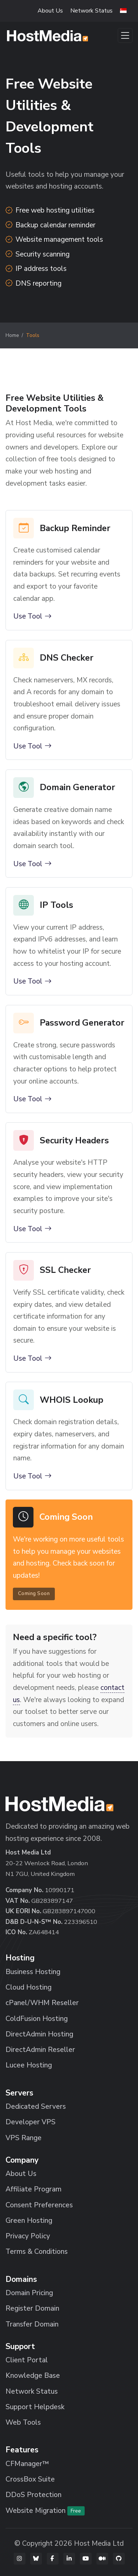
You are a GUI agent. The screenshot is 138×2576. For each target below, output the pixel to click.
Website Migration (45, 2510)
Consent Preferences (39, 2205)
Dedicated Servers (36, 2106)
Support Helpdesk (35, 2407)
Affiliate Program (33, 2189)
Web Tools (23, 2422)
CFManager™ (27, 2464)
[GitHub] (119, 2559)
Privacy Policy (28, 2236)
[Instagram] (19, 2559)
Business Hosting (33, 1972)
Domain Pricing (29, 2293)
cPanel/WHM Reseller (42, 2003)
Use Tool (32, 616)
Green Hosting (29, 2220)
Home (12, 335)
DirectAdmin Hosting (39, 2034)
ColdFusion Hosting (37, 2019)
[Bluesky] (36, 2559)
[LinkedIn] (69, 2559)
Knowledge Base (33, 2375)
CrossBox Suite (30, 2479)
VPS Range (24, 2138)
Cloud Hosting (29, 1987)
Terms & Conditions (37, 2251)
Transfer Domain (32, 2324)
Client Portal (27, 2360)
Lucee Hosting (29, 2065)
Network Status (91, 11)
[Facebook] (53, 2559)
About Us (50, 11)
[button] (123, 11)
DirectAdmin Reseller (40, 2050)
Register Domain (32, 2308)
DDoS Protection (33, 2495)
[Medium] (102, 2559)
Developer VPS (31, 2122)
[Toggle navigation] (125, 35)
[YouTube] (86, 2559)
